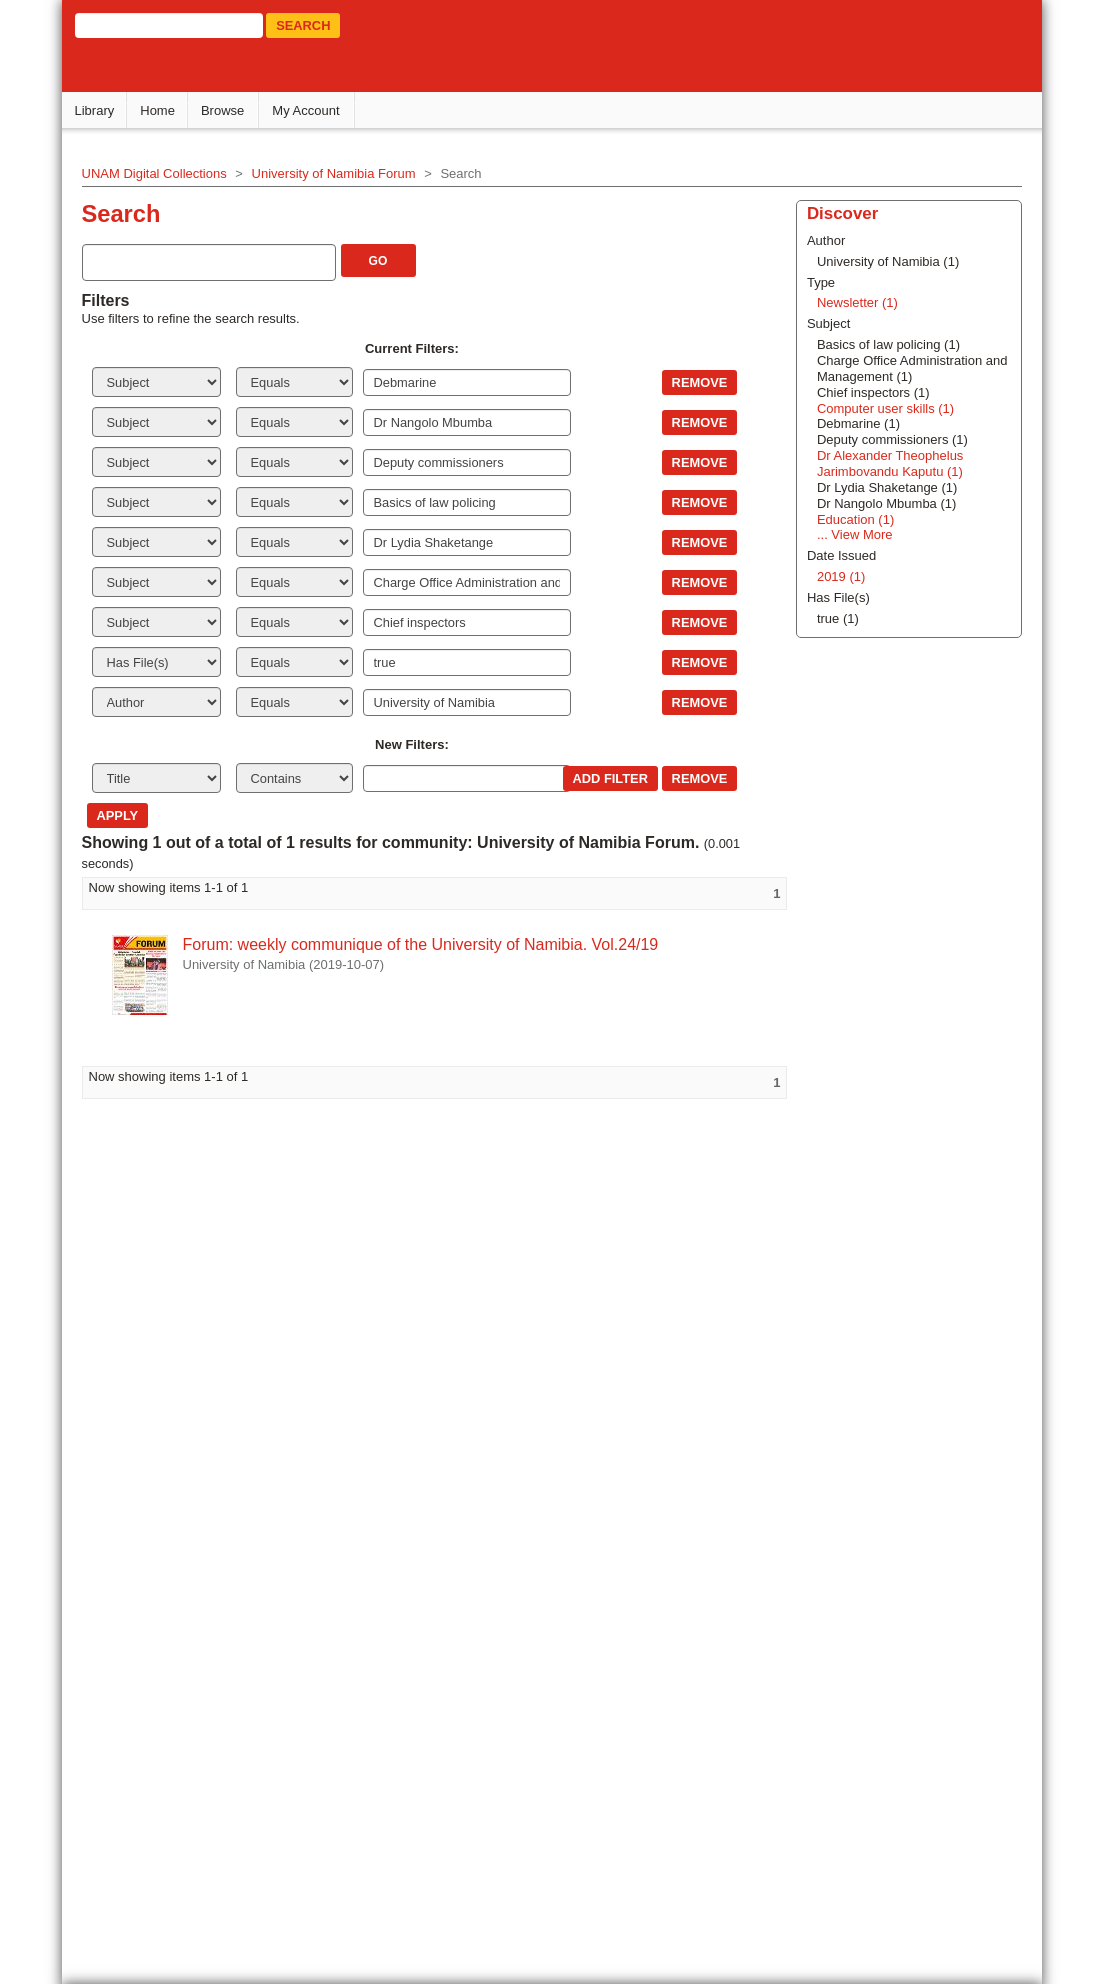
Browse (226, 110)
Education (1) (843, 1461)
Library (98, 110)
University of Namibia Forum (337, 173)
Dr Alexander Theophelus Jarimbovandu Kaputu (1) (878, 1405)
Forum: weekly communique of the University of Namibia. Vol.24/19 (424, 944)
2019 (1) (829, 1518)
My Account (309, 110)
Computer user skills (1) (873, 1350)
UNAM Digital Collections (157, 173)
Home (161, 110)
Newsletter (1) (845, 1244)
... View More (843, 1476)
